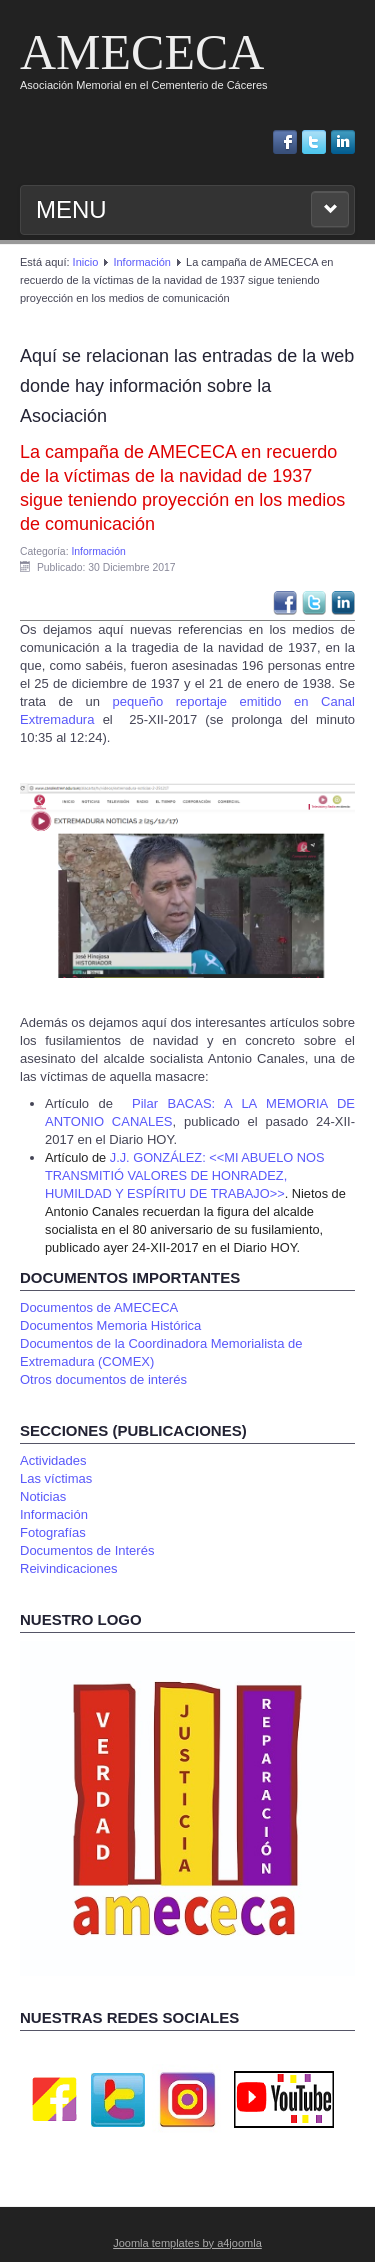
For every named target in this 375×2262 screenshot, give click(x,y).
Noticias (43, 1496)
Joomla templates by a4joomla (187, 2243)
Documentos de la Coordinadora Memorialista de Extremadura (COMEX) (161, 1352)
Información (141, 262)
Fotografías (53, 1532)
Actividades (53, 1460)
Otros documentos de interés (103, 1379)
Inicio (86, 262)
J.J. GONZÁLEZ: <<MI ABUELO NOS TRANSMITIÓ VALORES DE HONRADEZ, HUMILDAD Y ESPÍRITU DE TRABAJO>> (185, 1175)
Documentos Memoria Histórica (110, 1325)
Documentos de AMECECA (99, 1307)
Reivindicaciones (69, 1568)
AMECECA (142, 52)
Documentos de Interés (87, 1550)
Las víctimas (56, 1478)
